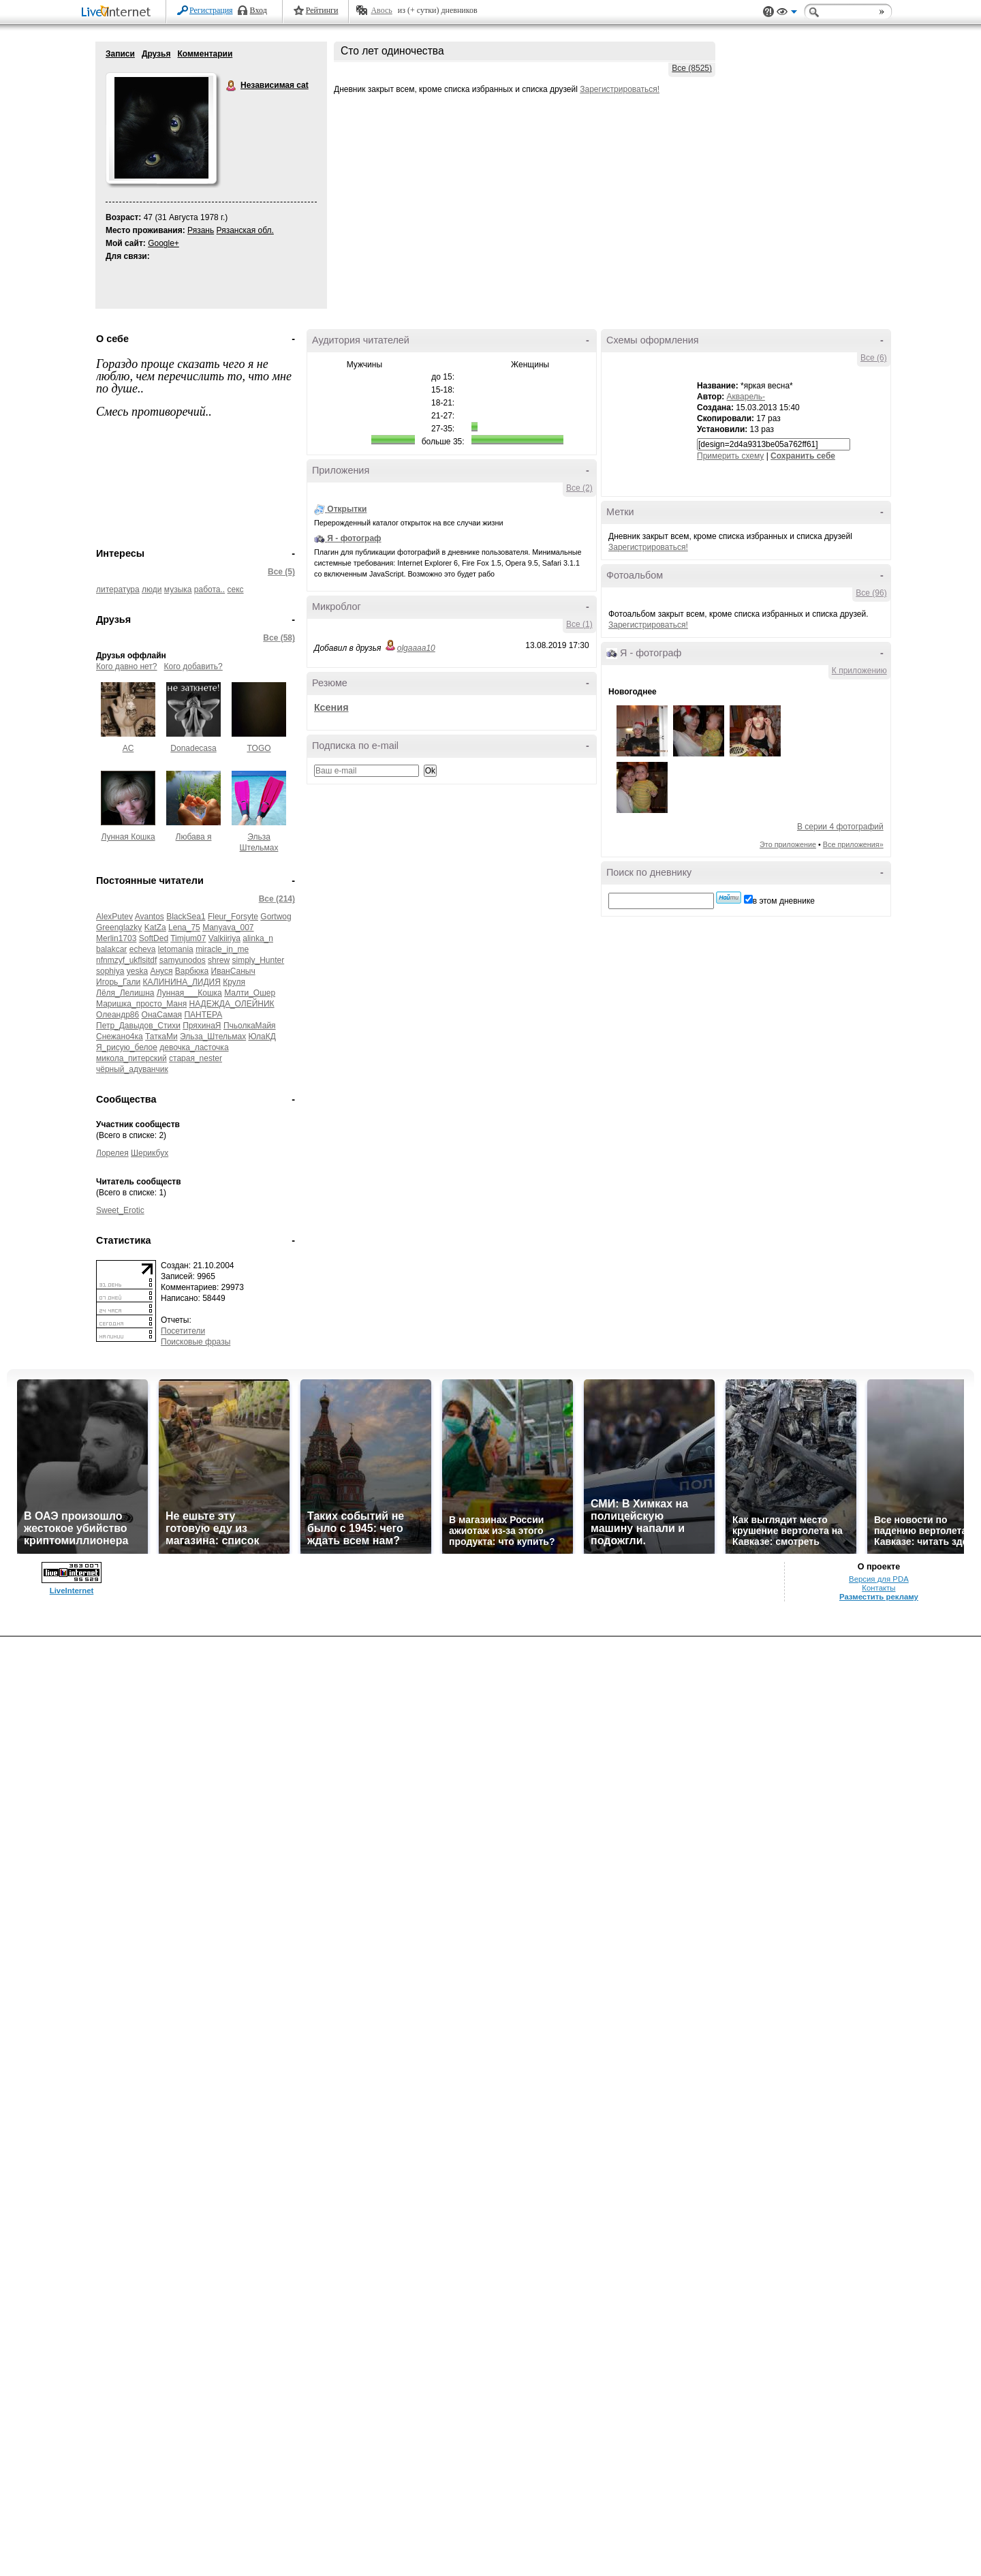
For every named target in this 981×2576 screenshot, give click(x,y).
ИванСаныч (233, 971)
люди (151, 589)
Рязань (200, 230)
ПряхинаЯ (202, 1025)
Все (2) (579, 488)
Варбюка (191, 971)
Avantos (149, 916)
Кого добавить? (193, 666)
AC (128, 748)
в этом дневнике (784, 901)
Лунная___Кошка (189, 993)
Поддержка (768, 12)
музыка (178, 589)
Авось (381, 10)
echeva (142, 949)
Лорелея (112, 1153)
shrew (219, 960)
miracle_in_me (222, 949)
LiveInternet (118, 12)
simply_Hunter (258, 960)
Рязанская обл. (245, 230)
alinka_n (258, 938)
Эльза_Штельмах (213, 1036)
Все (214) (277, 899)
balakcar (111, 949)
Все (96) (871, 593)
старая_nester (195, 1058)
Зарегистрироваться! (619, 89)
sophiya (110, 971)
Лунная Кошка (128, 837)
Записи (120, 54)
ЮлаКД (261, 1036)
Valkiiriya (224, 938)
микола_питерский (131, 1058)
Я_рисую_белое (126, 1047)
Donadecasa (193, 748)
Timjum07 (188, 938)
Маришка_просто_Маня (141, 1004)
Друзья (156, 54)
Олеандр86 (117, 1014)
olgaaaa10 (416, 648)
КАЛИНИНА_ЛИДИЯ (182, 982)
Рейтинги (322, 10)
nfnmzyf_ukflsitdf (126, 960)
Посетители (183, 1331)
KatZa (155, 927)
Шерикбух (149, 1153)
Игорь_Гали (118, 982)
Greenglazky (119, 927)
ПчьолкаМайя (249, 1025)
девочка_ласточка (193, 1047)
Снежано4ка (119, 1036)
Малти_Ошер (249, 993)
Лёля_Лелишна (125, 993)
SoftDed (153, 938)
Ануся (161, 971)
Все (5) (281, 572)
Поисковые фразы (195, 1342)
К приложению (859, 670)
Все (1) (579, 624)
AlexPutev (114, 916)
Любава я (194, 837)
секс (236, 589)
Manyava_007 (227, 927)
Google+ (163, 243)
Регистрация (211, 10)
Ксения (331, 707)
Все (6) (873, 358)
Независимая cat (231, 85)
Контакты (878, 1588)
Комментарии (204, 54)
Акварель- (746, 396)
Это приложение (788, 844)
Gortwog (275, 916)
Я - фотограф (354, 538)
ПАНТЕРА (203, 1014)
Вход (258, 10)
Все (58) (279, 638)
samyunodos (182, 960)
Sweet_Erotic (120, 1210)
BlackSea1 (185, 916)
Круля (234, 982)
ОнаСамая (162, 1014)
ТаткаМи (161, 1036)
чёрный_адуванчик (132, 1069)
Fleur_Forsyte (233, 916)
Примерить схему (730, 456)
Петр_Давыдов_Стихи (138, 1025)
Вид (787, 13)
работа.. (209, 589)
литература (118, 589)
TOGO (258, 748)
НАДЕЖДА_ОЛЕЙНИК (232, 1004)
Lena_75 (184, 927)
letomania (175, 949)
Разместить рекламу (878, 1597)
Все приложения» (853, 844)
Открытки (347, 509)
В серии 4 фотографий (840, 826)
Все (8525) (692, 68)
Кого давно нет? (126, 666)
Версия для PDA (879, 1579)
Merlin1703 (116, 938)
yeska (137, 971)
